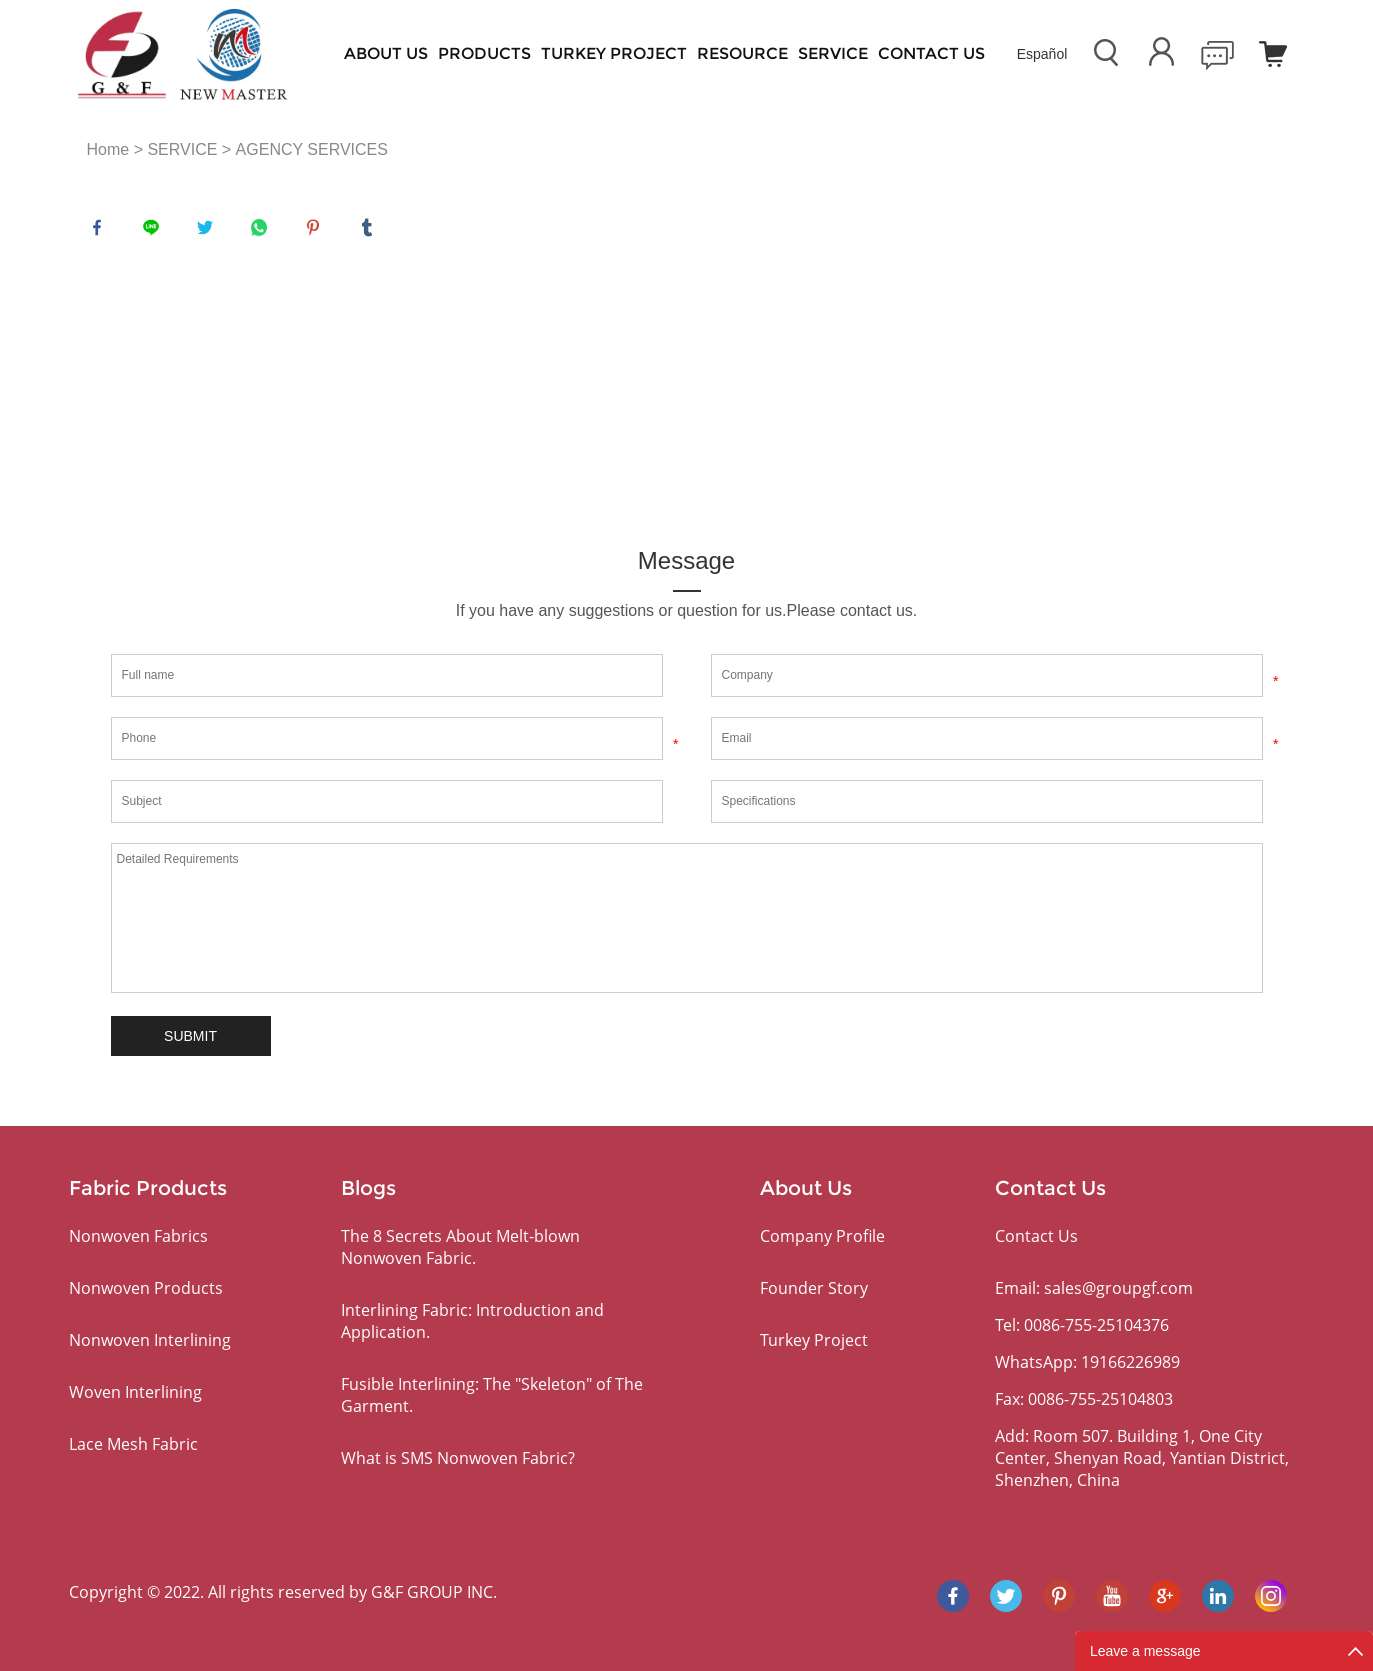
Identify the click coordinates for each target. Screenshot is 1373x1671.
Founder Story (814, 1288)
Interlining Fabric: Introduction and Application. (472, 1321)
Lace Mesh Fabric (133, 1444)
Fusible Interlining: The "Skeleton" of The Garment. (492, 1395)
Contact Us (931, 53)
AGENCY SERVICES (312, 149)
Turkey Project (614, 53)
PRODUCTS (484, 53)
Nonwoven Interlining (150, 1340)
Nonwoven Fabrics (138, 1236)
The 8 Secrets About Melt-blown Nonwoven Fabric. (460, 1247)
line (156, 232)
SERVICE (833, 53)
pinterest (318, 232)
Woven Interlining (135, 1392)
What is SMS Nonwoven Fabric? (458, 1458)
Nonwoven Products (146, 1288)
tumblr (372, 232)
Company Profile (822, 1236)
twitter (210, 232)
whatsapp (264, 232)
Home (108, 149)
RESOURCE (742, 53)
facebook (102, 232)
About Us (386, 53)
